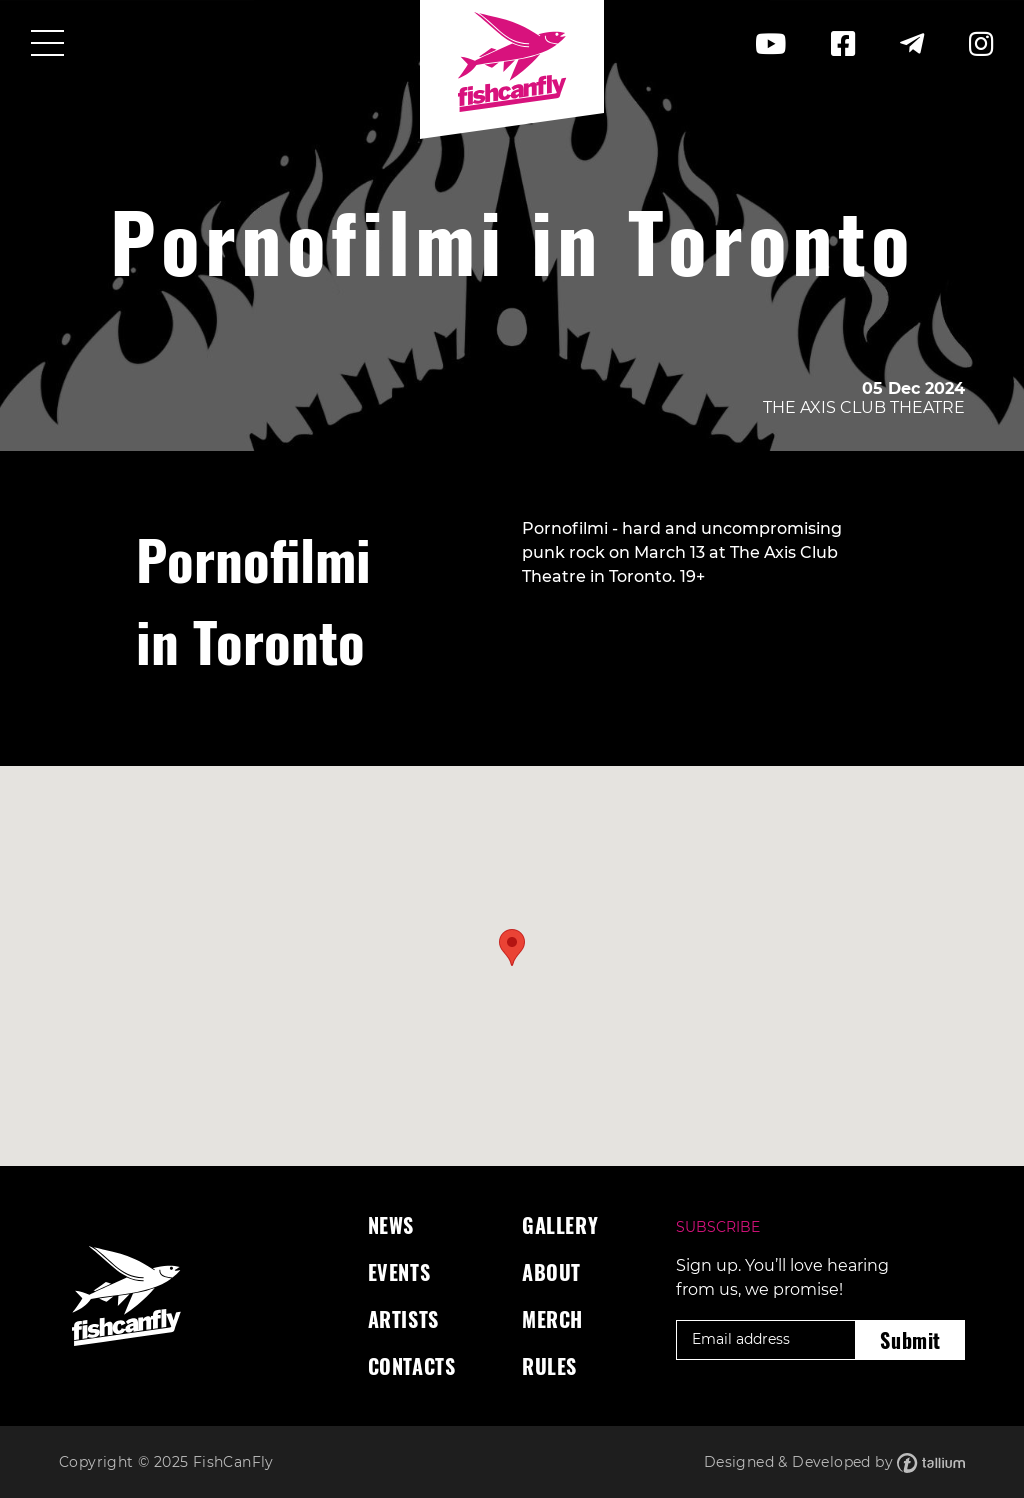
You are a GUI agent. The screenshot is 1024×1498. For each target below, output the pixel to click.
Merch (552, 1319)
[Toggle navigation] (47, 45)
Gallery (560, 1225)
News (391, 1225)
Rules (549, 1366)
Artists (403, 1319)
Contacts (412, 1366)
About (551, 1272)
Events (399, 1272)
